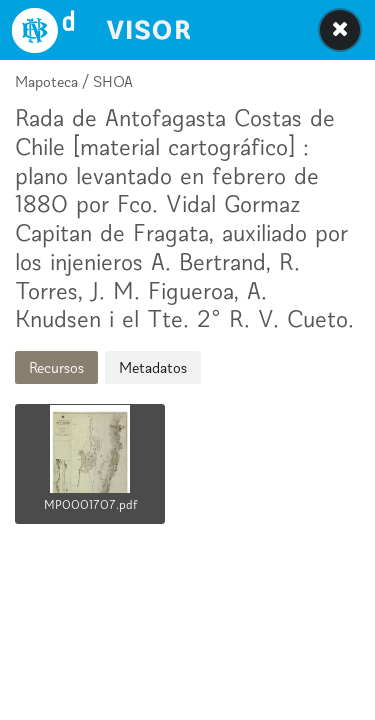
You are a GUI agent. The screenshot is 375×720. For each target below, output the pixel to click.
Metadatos (153, 367)
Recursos (56, 367)
